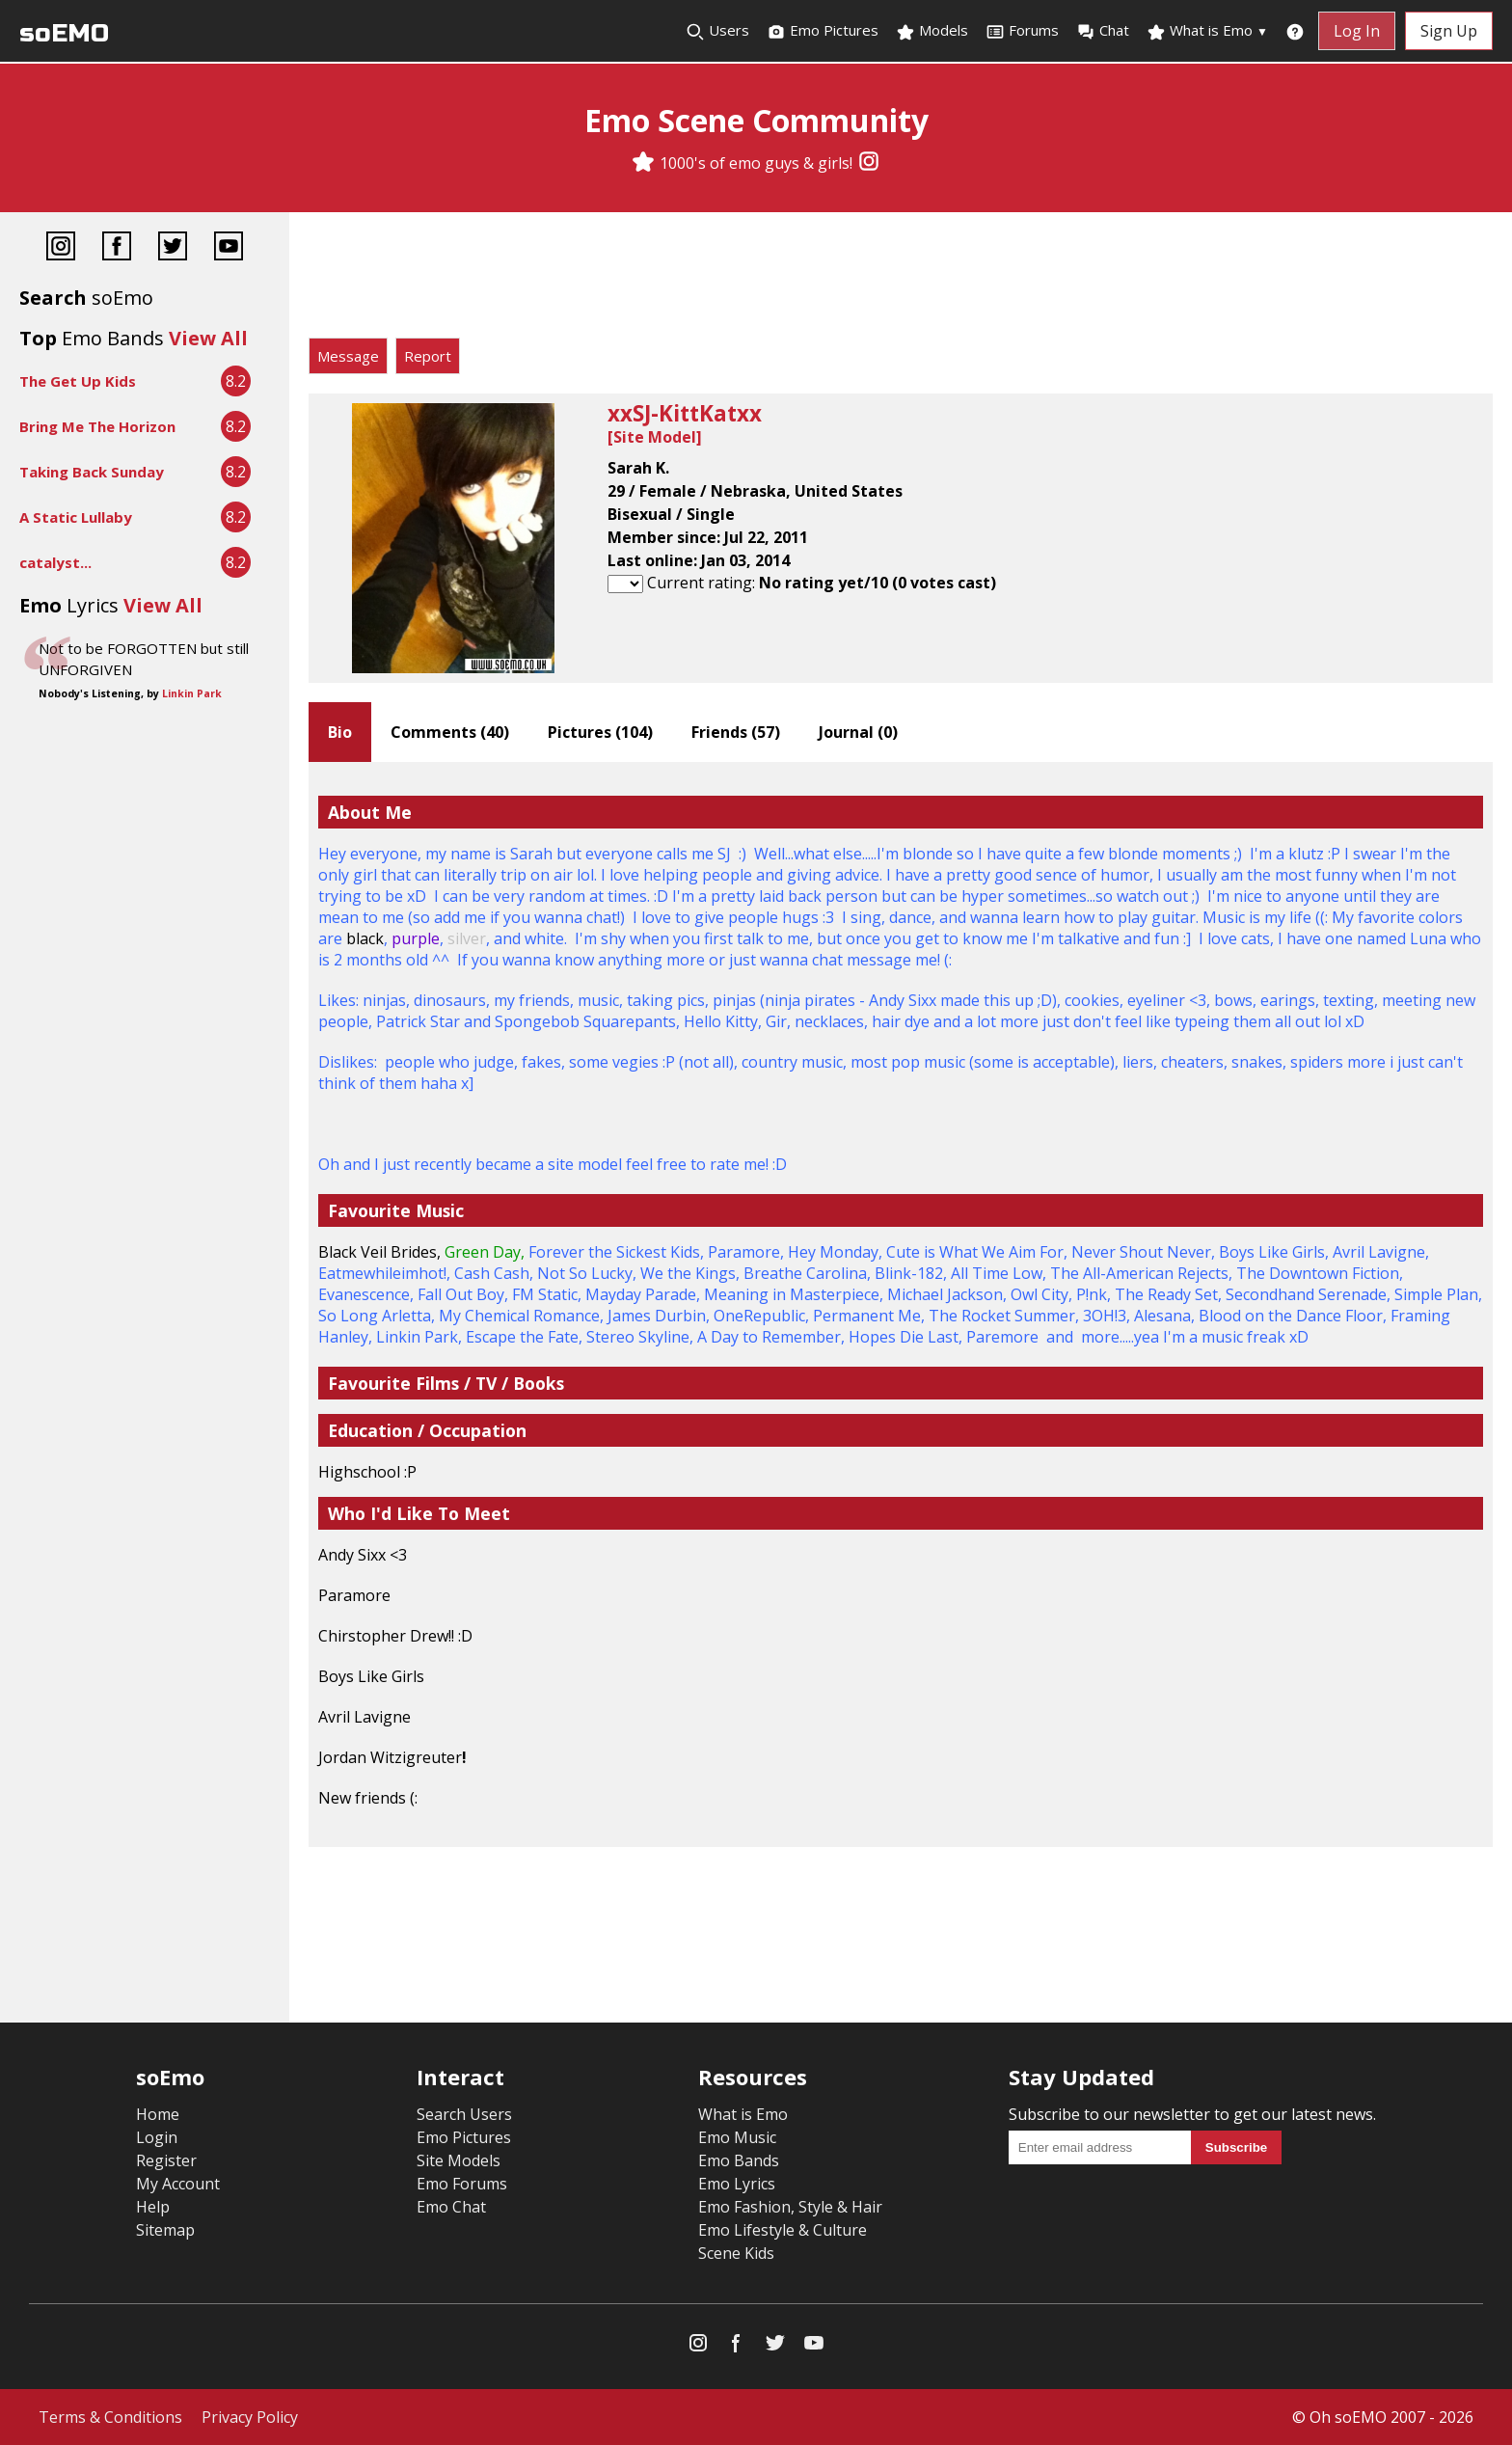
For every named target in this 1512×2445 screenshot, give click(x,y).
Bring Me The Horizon (97, 426)
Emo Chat (451, 2206)
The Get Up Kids (77, 381)
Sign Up (1448, 30)
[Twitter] (172, 248)
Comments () (450, 732)
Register (166, 2160)
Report (427, 356)
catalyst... (55, 562)
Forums (1022, 30)
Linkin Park (192, 693)
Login (156, 2137)
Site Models (458, 2160)
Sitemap (165, 2230)
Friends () (735, 732)
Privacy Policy (250, 2417)
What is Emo (1207, 30)
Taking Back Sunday (91, 471)
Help (153, 2206)
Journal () (858, 732)
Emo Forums (462, 2183)
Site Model (654, 437)
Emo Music (737, 2137)
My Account (178, 2183)
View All (208, 338)
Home (157, 2114)
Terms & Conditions (110, 2417)
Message (348, 356)
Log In (1357, 30)
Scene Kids (736, 2253)
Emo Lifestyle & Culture (782, 2230)
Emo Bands (738, 2160)
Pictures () (600, 732)
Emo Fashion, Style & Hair (790, 2206)
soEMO (64, 33)
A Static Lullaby (75, 517)
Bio (340, 732)
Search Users (464, 2114)
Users (717, 30)
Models (932, 30)
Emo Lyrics (736, 2183)
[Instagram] (868, 163)
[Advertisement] (901, 279)
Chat (1102, 30)
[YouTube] (228, 248)
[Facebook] (116, 248)
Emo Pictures (822, 30)
